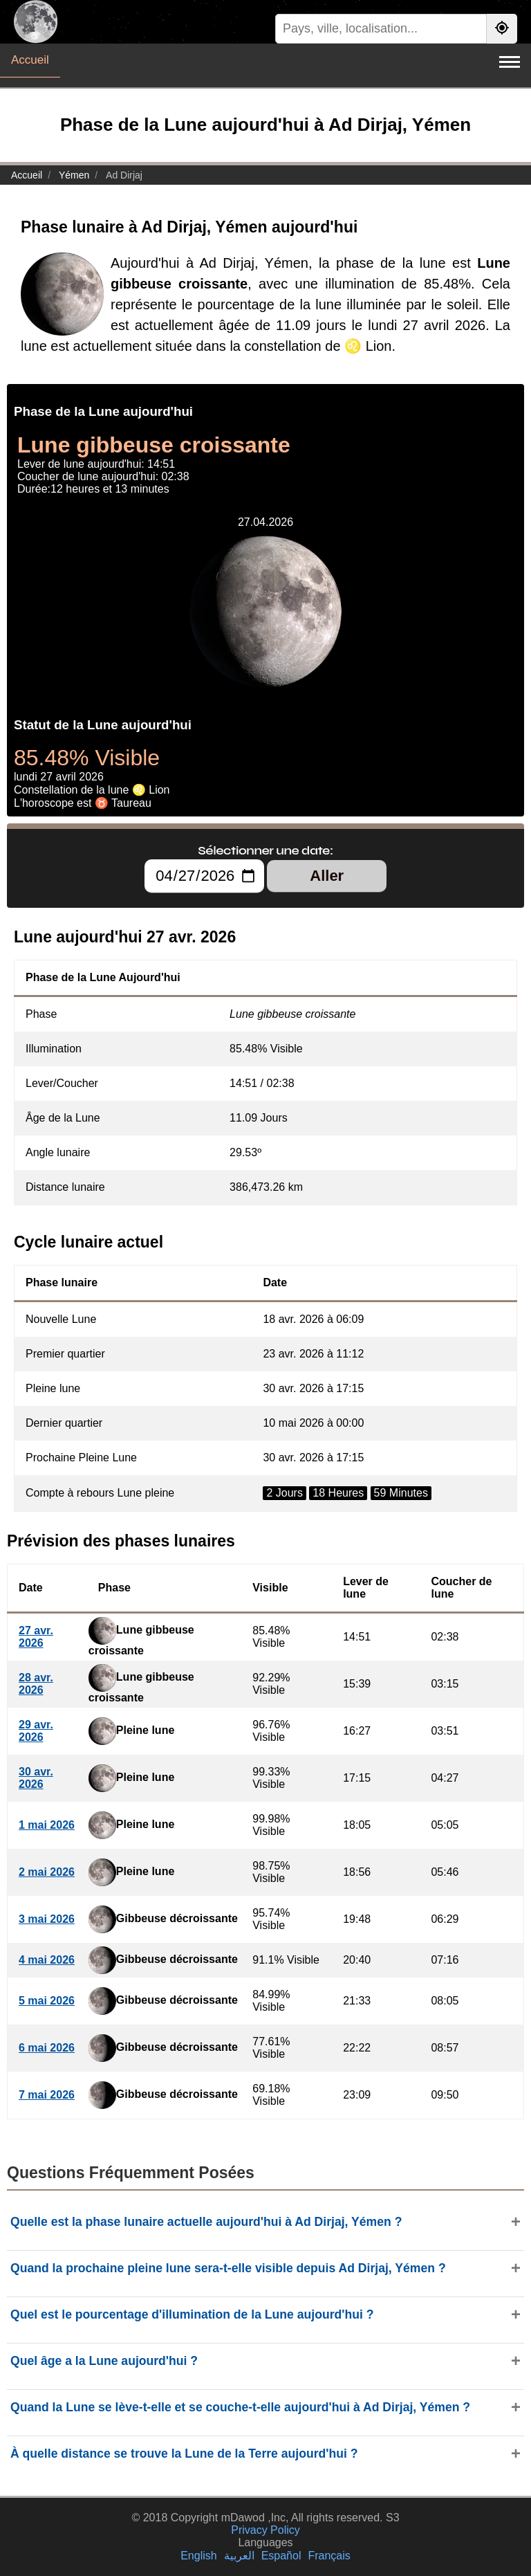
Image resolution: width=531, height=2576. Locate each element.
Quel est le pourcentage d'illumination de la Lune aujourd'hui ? (191, 2314)
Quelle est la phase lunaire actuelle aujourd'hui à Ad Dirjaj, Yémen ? (206, 2222)
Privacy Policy (265, 2530)
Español (281, 2555)
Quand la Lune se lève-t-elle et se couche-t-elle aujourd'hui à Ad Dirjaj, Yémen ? (240, 2407)
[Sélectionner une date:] (204, 876)
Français (329, 2555)
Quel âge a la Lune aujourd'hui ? (104, 2361)
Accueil (30, 59)
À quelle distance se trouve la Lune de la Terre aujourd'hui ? (183, 2453)
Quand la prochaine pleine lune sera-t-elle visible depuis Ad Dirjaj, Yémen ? (228, 2268)
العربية (239, 2555)
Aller (327, 875)
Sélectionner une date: (265, 850)
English (198, 2555)
